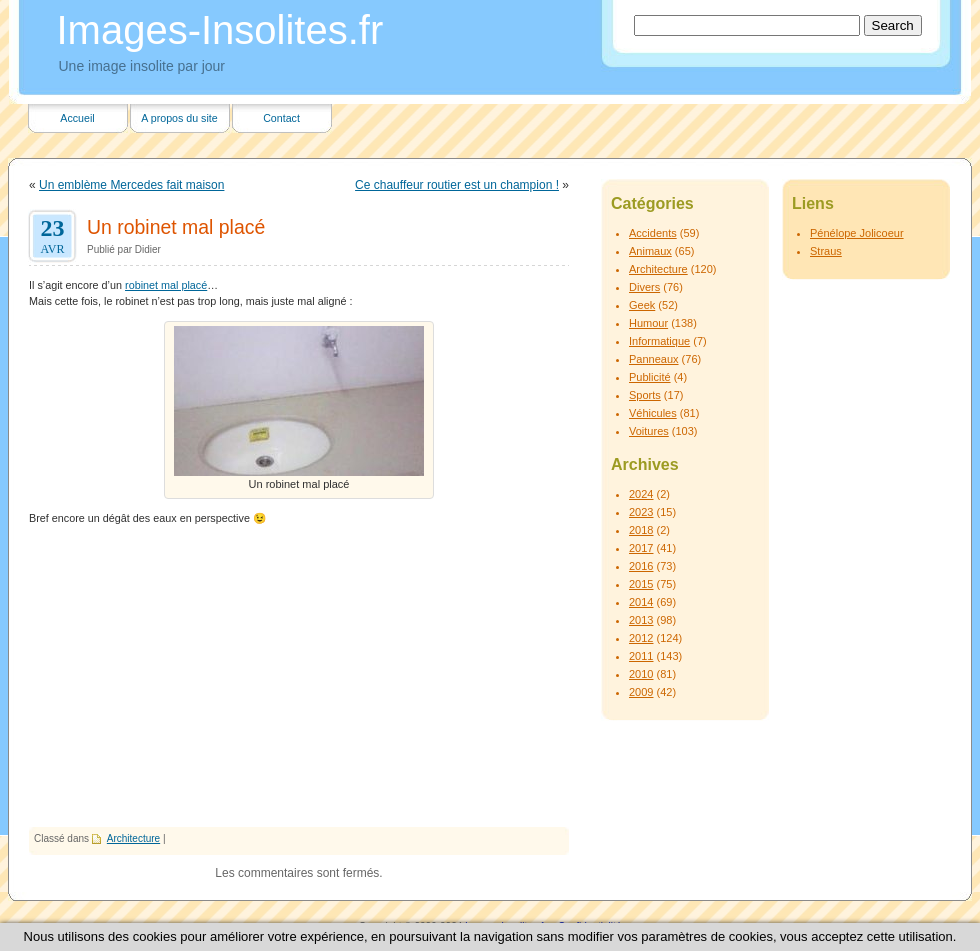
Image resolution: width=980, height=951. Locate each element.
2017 (641, 548)
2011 (641, 656)
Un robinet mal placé (176, 227)
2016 (641, 566)
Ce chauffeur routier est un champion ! (457, 185)
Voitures (649, 431)
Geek (642, 305)
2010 (641, 674)
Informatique (659, 341)
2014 (641, 602)
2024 (641, 494)
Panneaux (654, 359)
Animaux (650, 251)
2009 (641, 692)
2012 (641, 638)
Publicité (650, 377)
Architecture (133, 838)
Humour (648, 323)
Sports (645, 395)
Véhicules (653, 413)
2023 (641, 512)
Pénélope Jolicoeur (857, 233)
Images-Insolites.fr (220, 30)
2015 (641, 584)
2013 (641, 620)
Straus (826, 251)
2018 (641, 530)
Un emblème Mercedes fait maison (131, 185)
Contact (281, 118)
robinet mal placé (166, 285)
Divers (644, 287)
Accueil (77, 118)
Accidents (653, 233)
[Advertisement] (299, 677)
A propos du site (179, 118)
